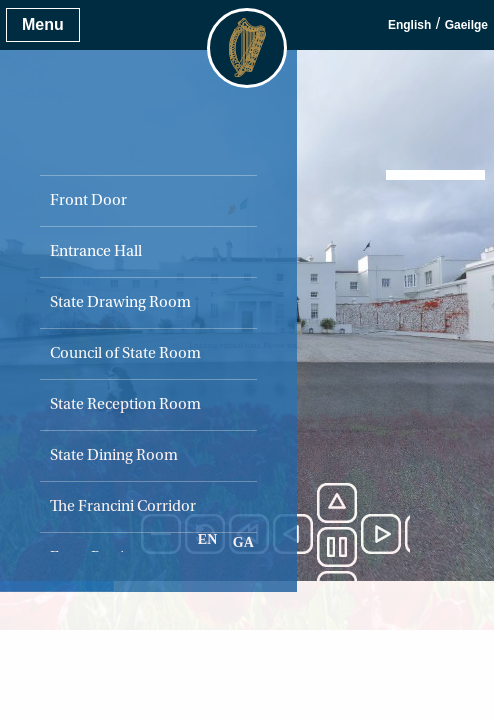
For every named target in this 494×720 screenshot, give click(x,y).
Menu (43, 24)
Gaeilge (466, 25)
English (409, 25)
